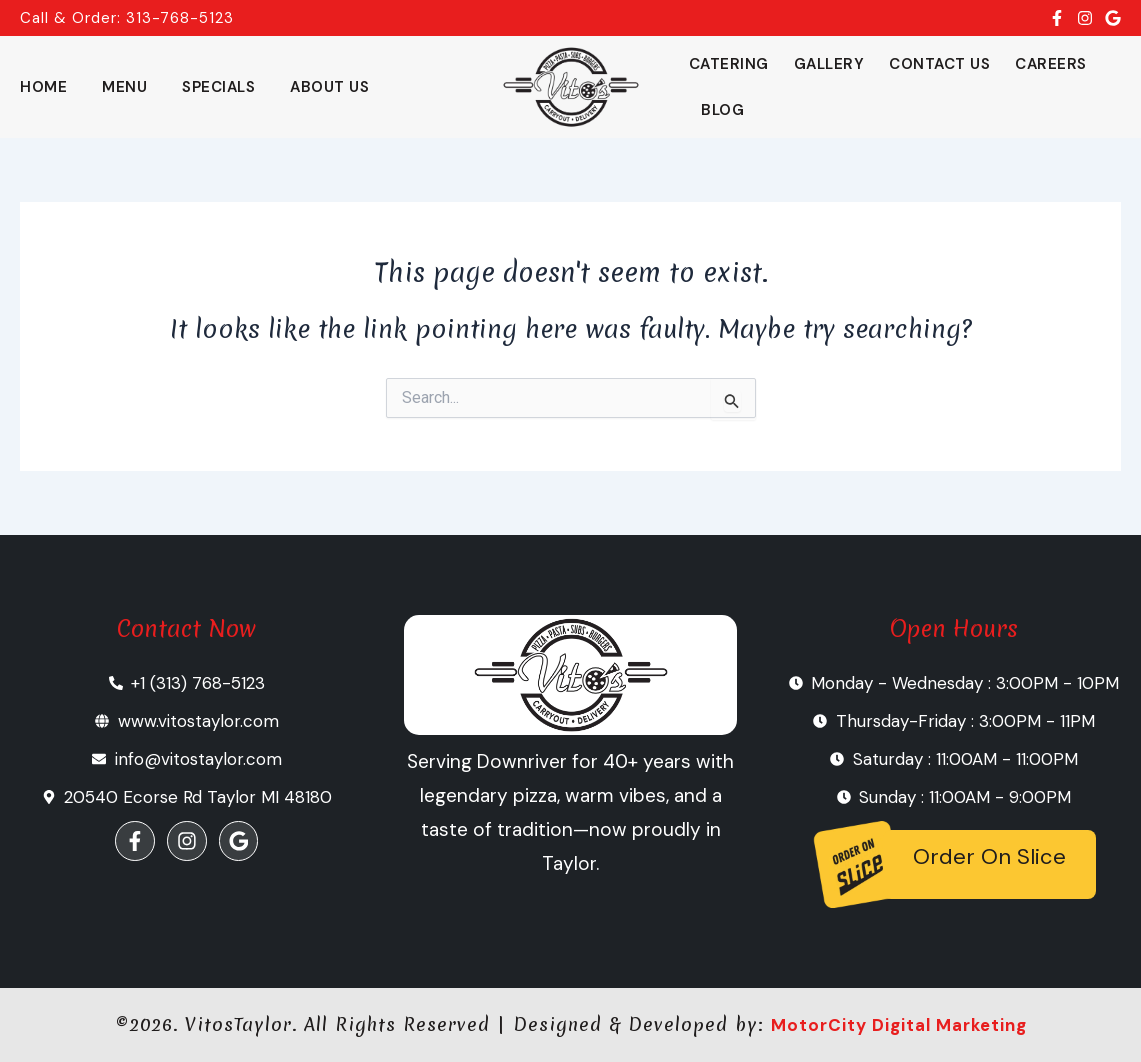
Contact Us (939, 64)
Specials (218, 87)
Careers (1051, 64)
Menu (124, 87)
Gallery (829, 64)
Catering (729, 64)
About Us (329, 87)
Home (43, 87)
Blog (722, 110)
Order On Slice (989, 856)
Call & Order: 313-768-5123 (127, 18)
